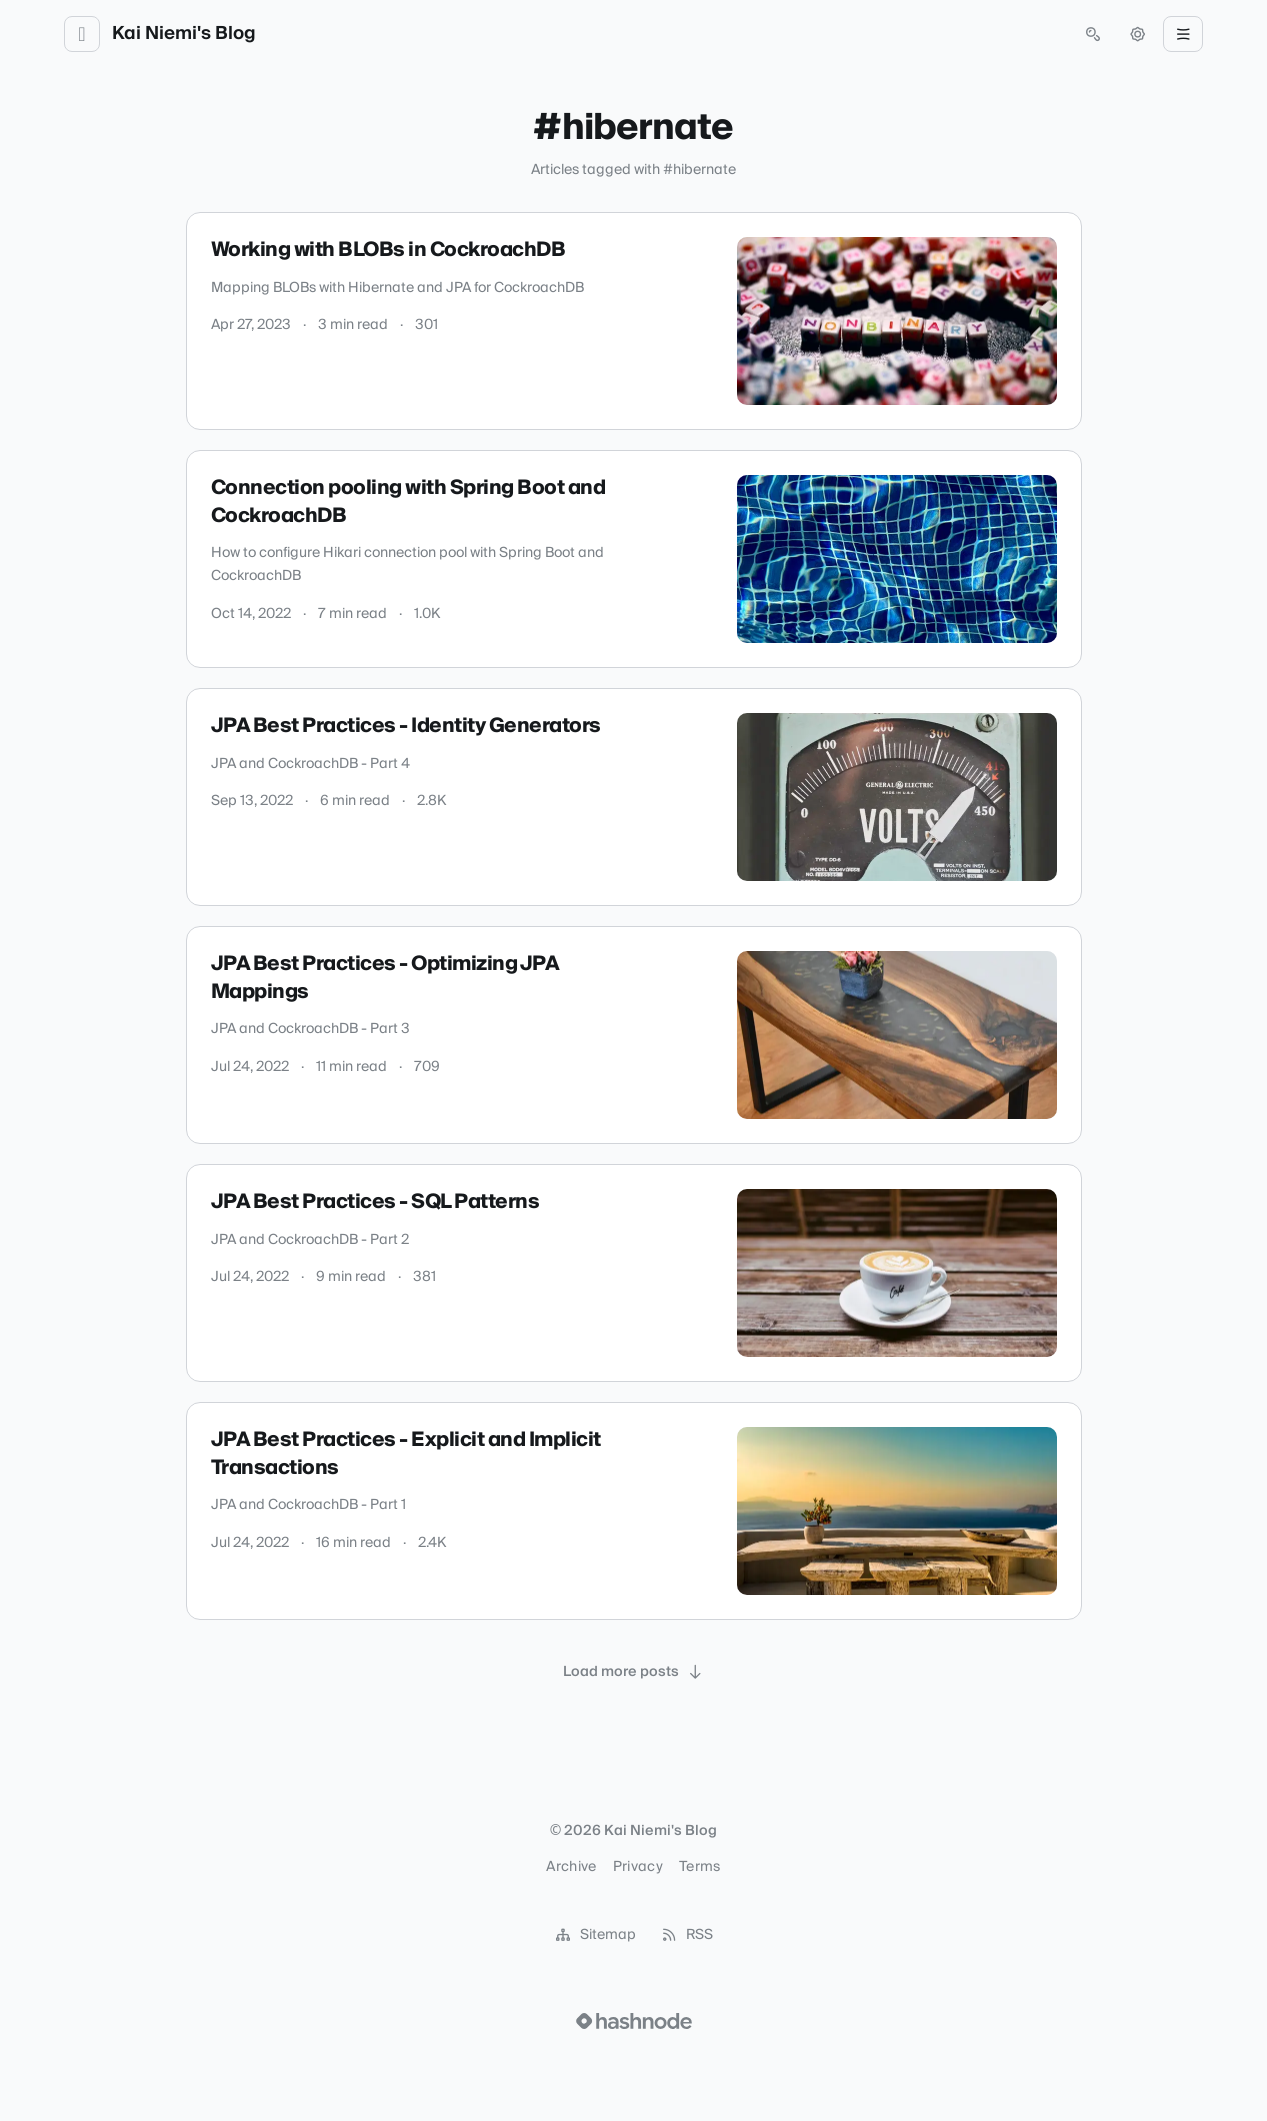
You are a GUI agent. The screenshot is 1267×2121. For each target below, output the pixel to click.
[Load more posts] (634, 1672)
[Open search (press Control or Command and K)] (1093, 34)
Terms (700, 1867)
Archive (571, 1867)
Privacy (638, 1867)
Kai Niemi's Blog (184, 34)
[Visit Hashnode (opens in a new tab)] (634, 2021)
